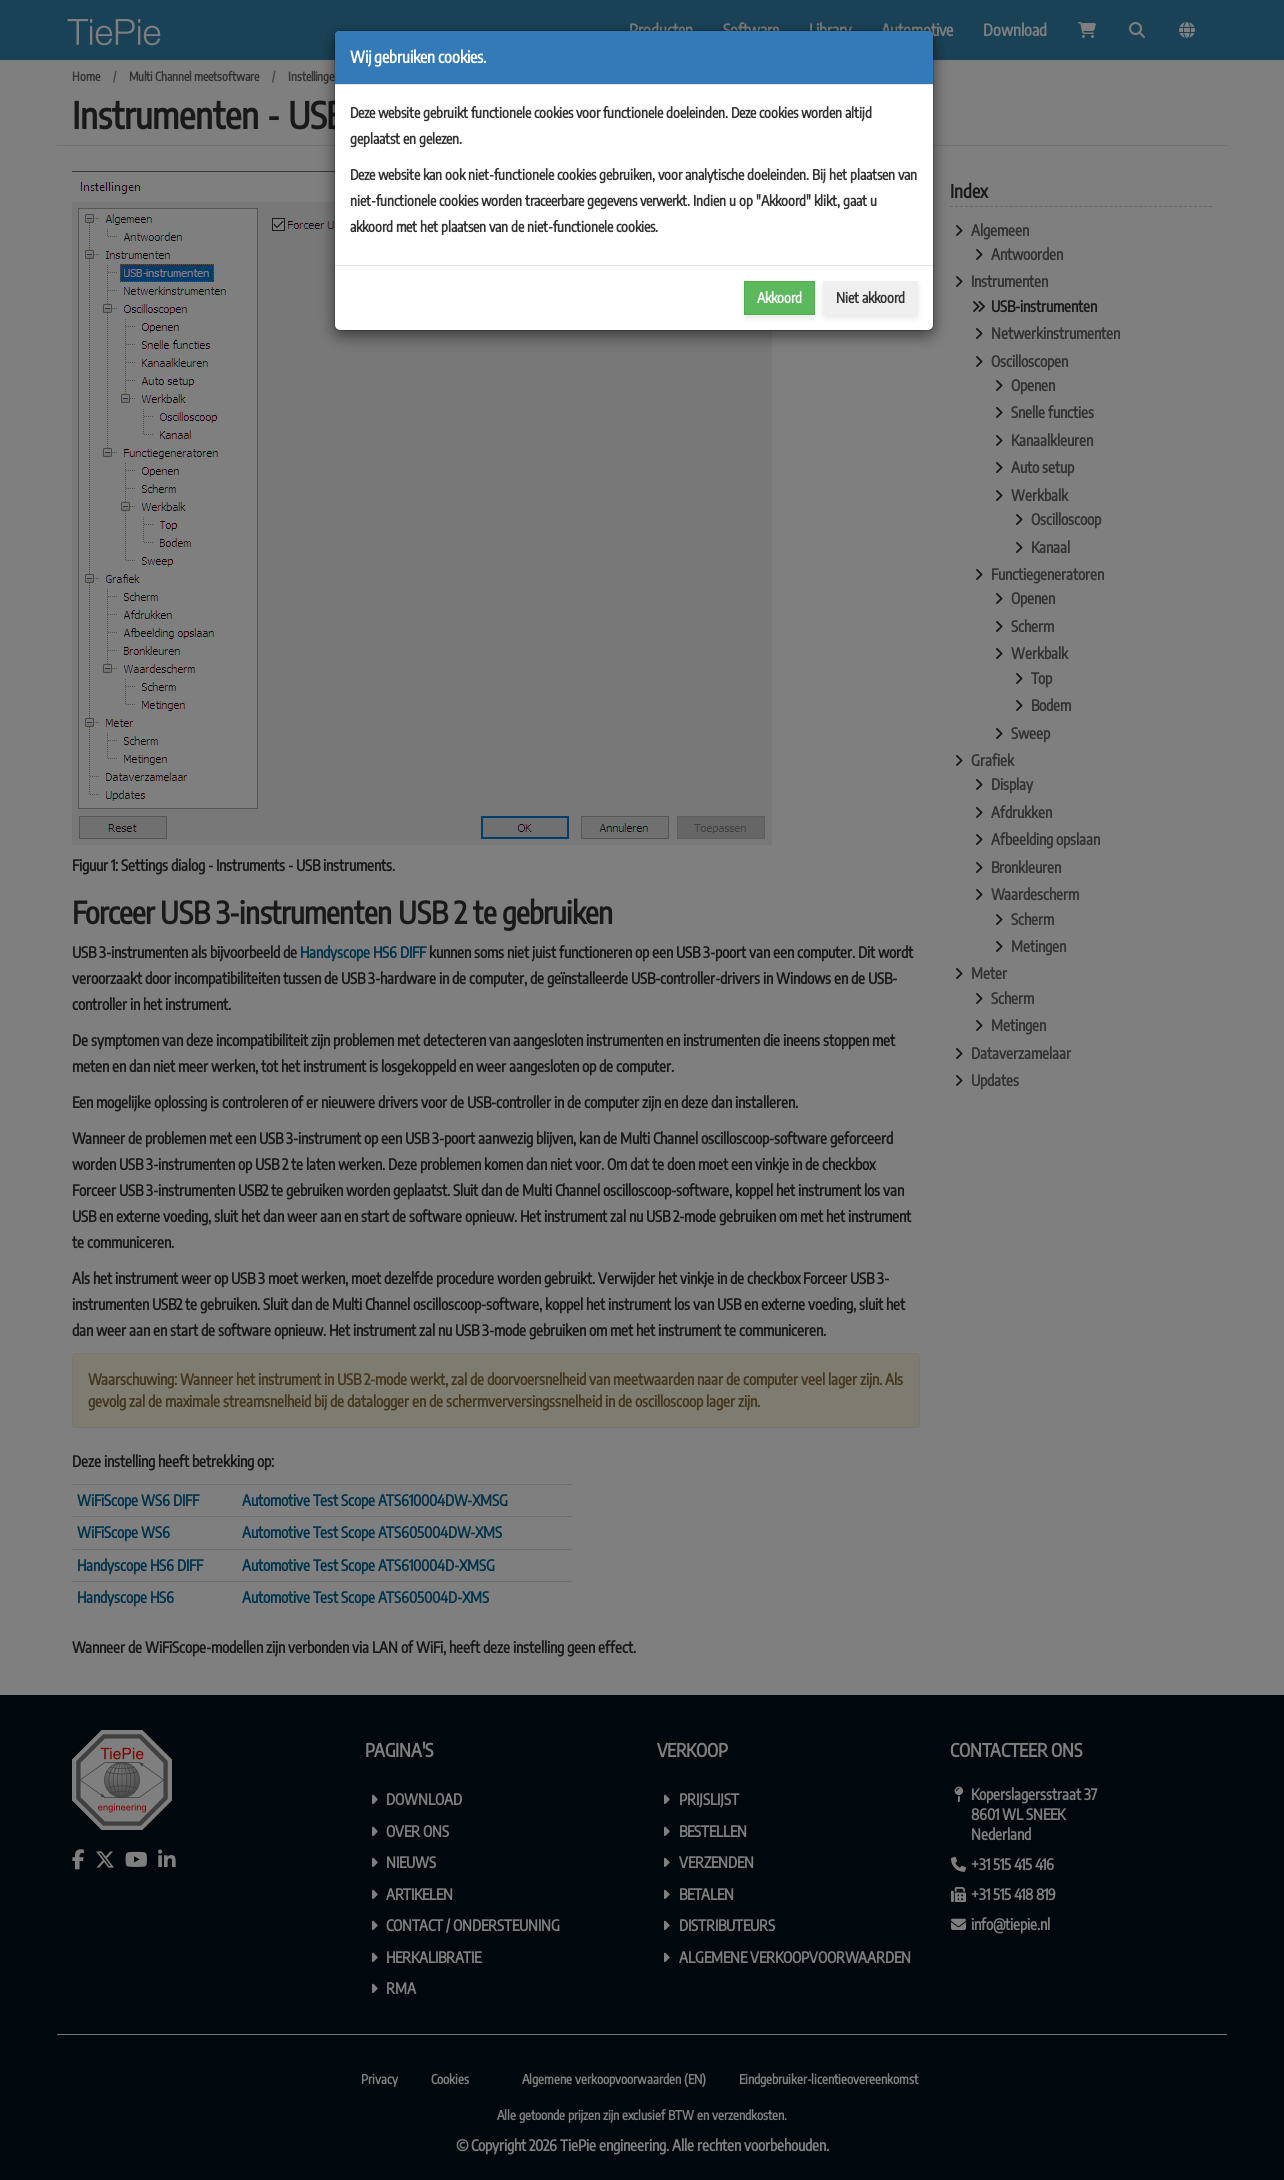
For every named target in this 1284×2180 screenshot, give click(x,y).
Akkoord (779, 297)
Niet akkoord (870, 297)
